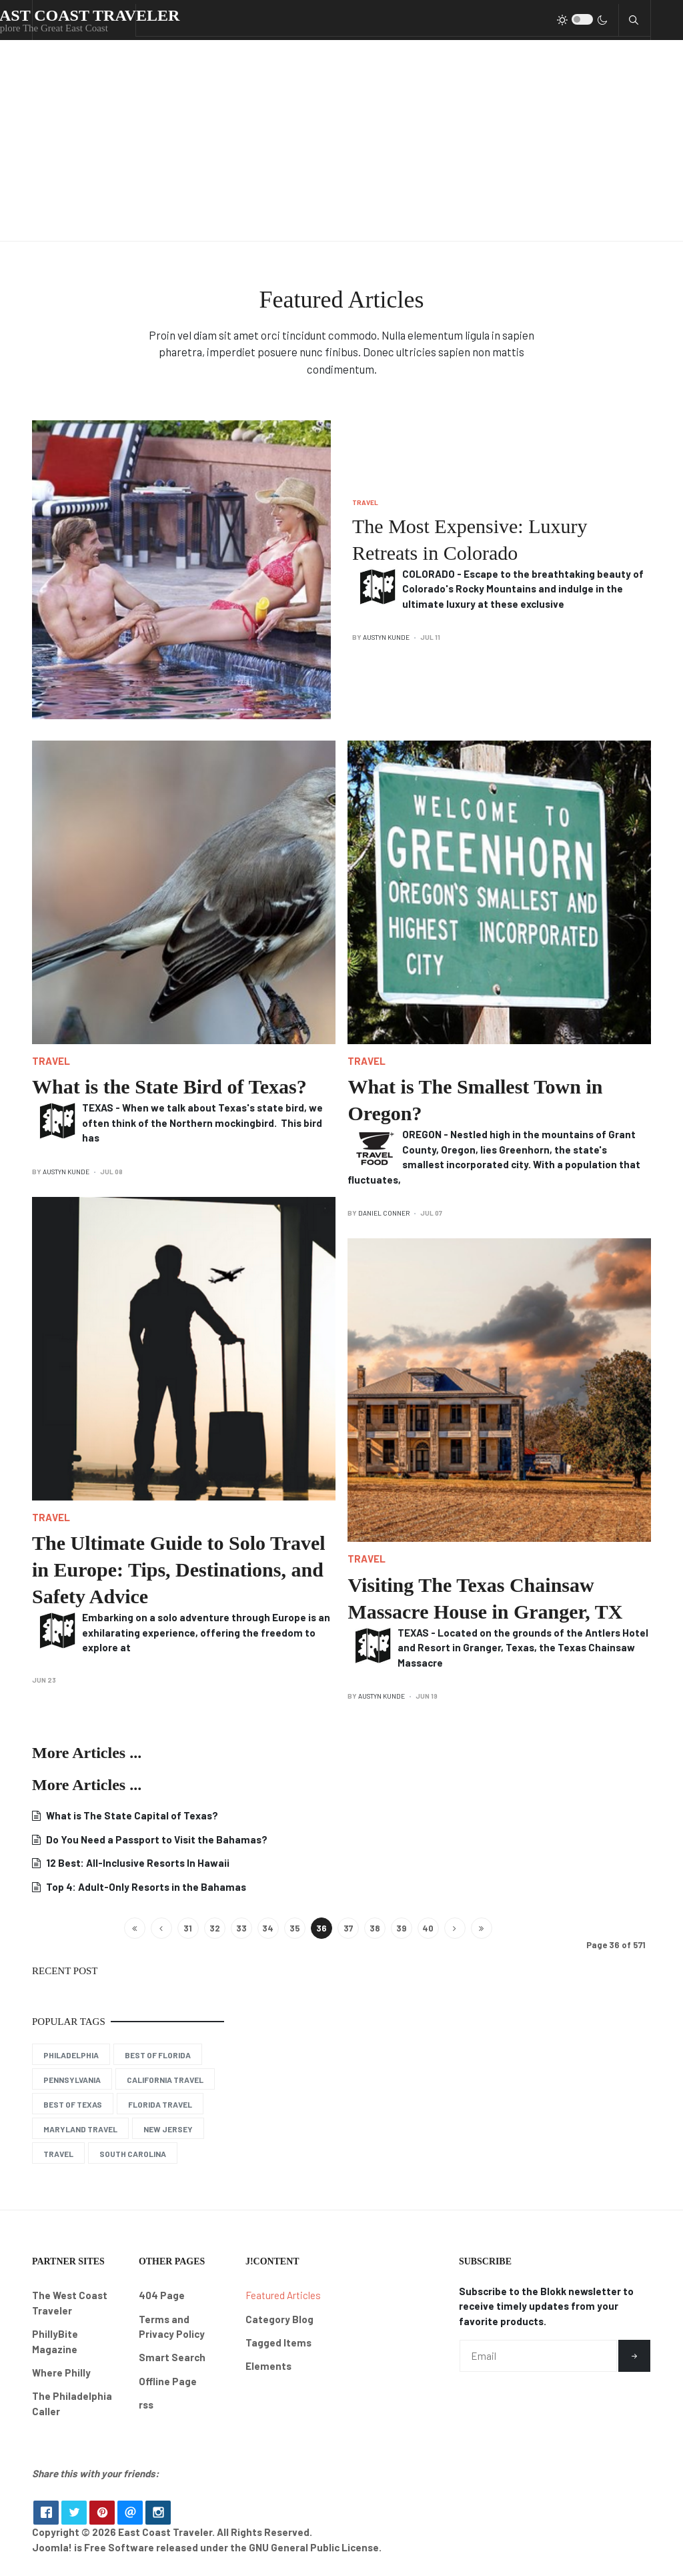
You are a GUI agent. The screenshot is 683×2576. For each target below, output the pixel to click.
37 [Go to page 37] (348, 1928)
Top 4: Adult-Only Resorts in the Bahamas (145, 1887)
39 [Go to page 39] (401, 1928)
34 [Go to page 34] (267, 1928)
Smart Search (172, 2357)
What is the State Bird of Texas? (169, 1087)
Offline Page (168, 2381)
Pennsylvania (72, 2079)
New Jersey (168, 2129)
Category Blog (279, 2319)
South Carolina (132, 2153)
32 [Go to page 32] (214, 1928)
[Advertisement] (341, 140)
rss (146, 2405)
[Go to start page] (134, 1928)
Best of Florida (158, 2055)
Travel (365, 502)
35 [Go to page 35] (294, 1928)
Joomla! (52, 2552)
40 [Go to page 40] (428, 1928)
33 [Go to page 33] (241, 1928)
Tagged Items (278, 2342)
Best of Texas (72, 2104)
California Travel (165, 2079)
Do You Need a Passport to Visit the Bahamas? (155, 1839)
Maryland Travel (80, 2129)
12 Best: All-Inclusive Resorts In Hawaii (136, 1863)
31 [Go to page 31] (187, 1928)
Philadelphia (71, 2055)
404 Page (162, 2295)
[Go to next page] (455, 1928)
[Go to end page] (481, 1928)
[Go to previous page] (161, 1928)
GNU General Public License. (315, 2552)
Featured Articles (283, 2295)
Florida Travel (160, 2104)
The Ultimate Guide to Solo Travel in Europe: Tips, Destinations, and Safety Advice (178, 1569)
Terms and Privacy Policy (172, 2326)
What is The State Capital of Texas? (131, 1815)
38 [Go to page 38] (375, 1928)
